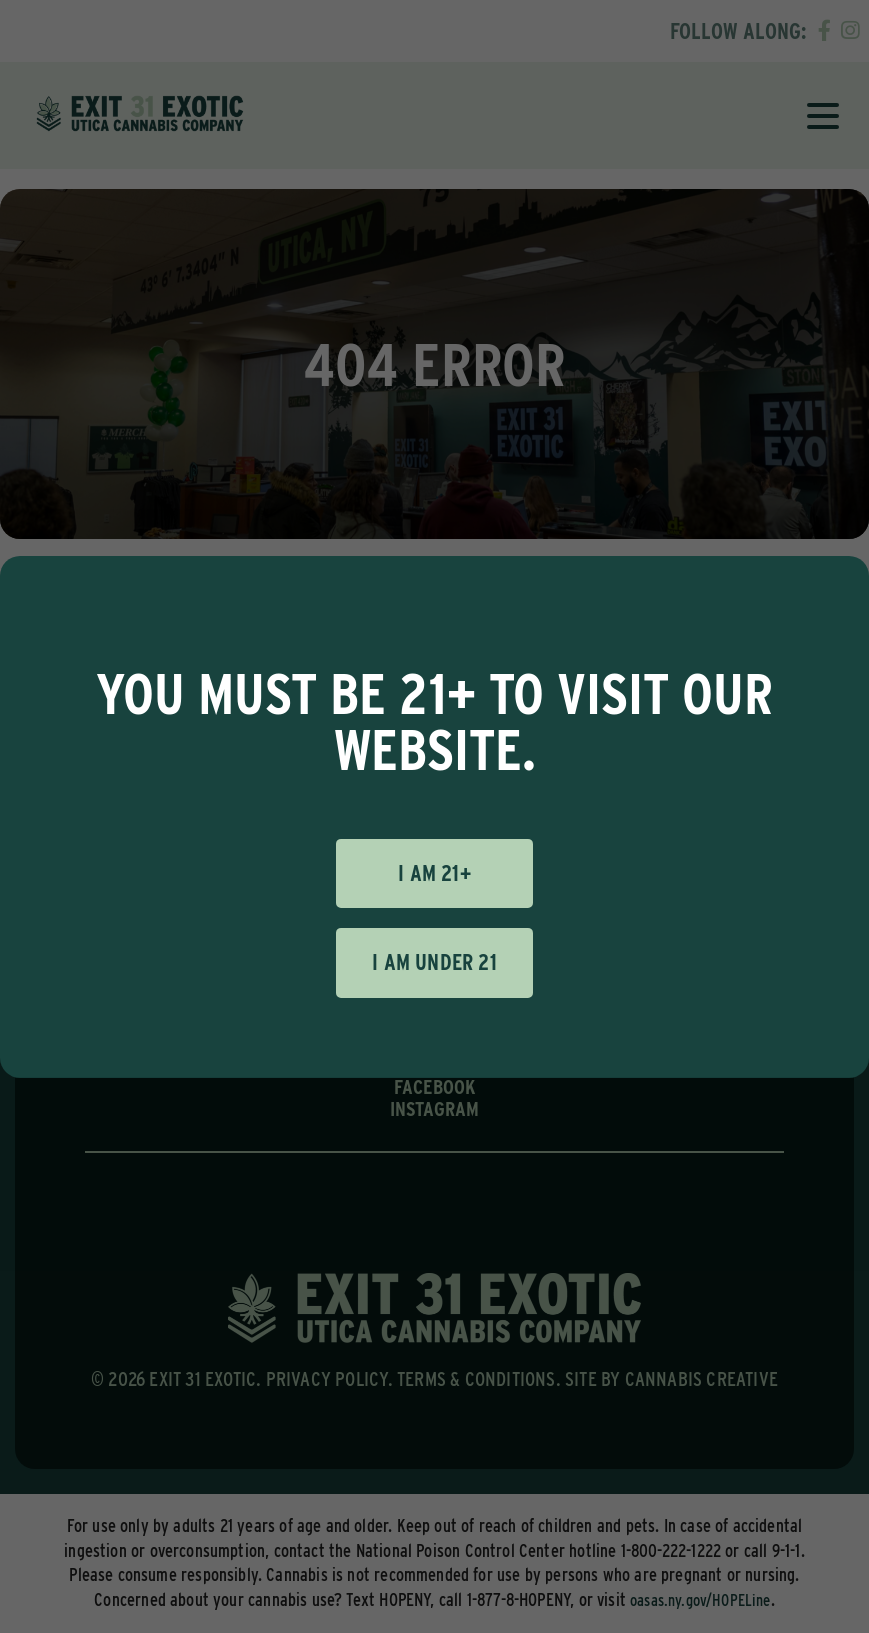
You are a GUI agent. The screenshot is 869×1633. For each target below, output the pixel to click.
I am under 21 (434, 962)
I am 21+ (434, 873)
